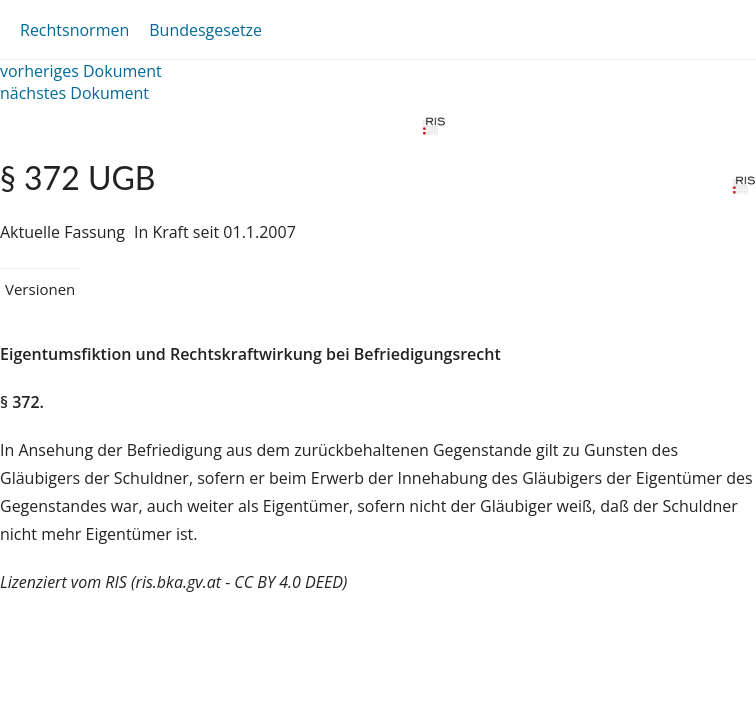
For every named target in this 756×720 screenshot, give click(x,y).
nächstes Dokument (74, 93)
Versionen (40, 289)
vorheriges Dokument (81, 71)
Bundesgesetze (205, 30)
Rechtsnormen (74, 30)
